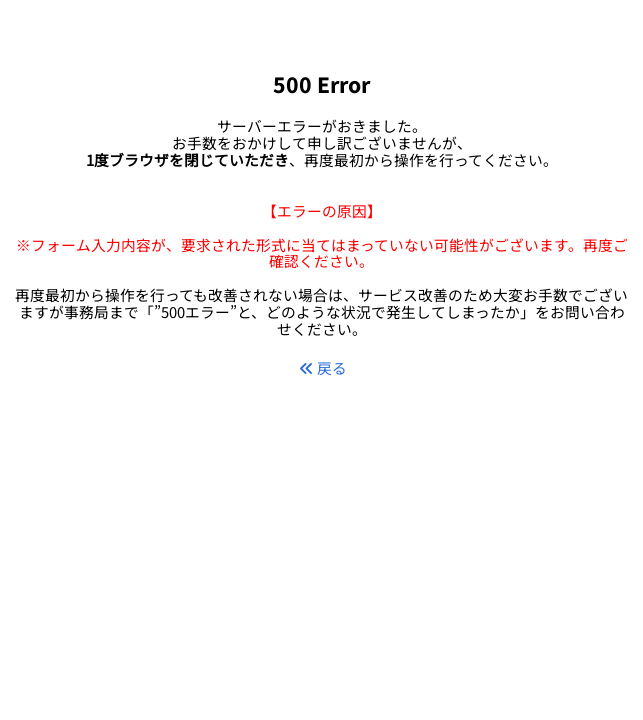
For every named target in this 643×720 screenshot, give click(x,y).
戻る (323, 367)
